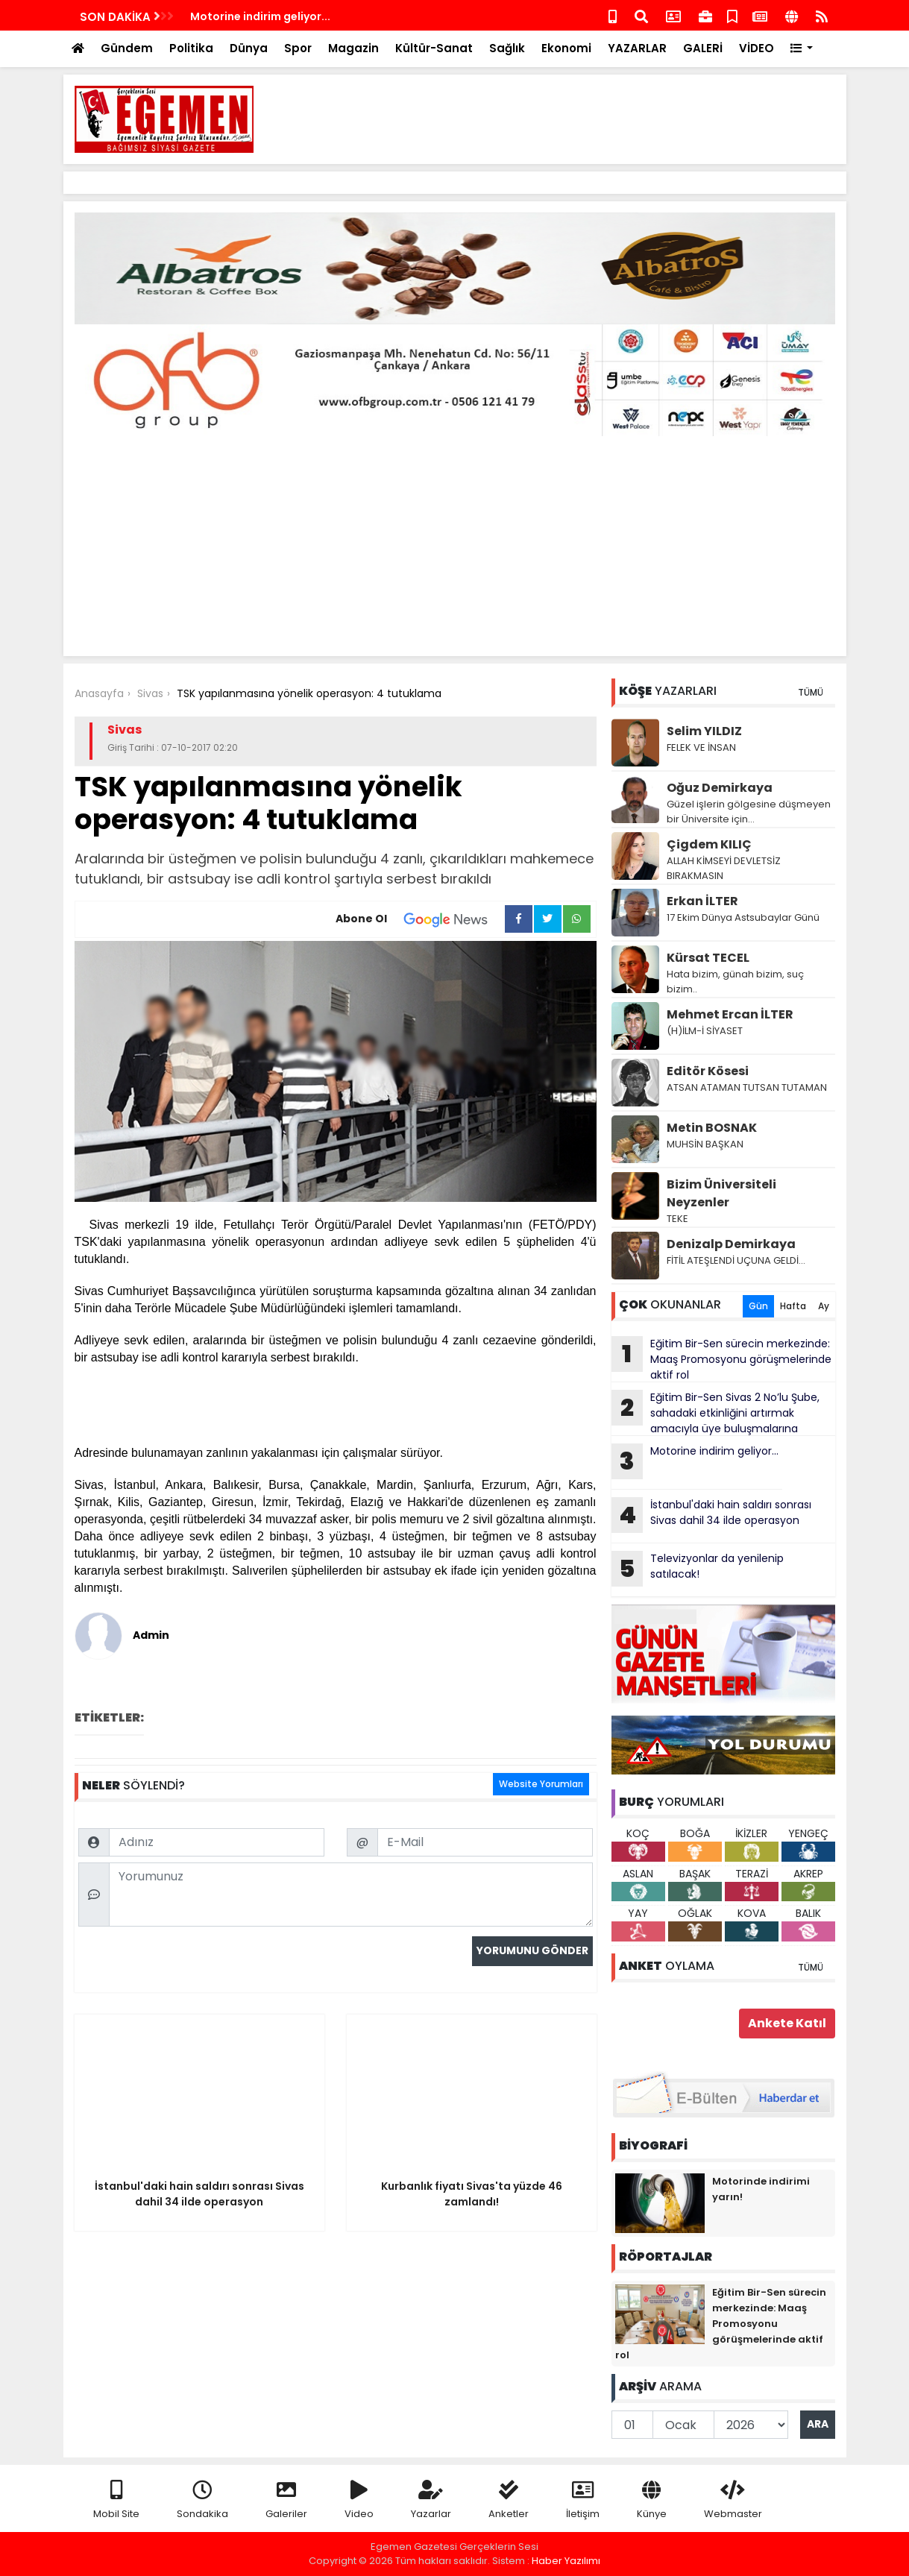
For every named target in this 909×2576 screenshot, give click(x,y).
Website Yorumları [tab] (541, 1783)
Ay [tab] (823, 1306)
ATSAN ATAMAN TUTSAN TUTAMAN (747, 1087)
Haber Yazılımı (566, 2561)
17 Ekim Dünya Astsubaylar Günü (743, 917)
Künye (652, 2500)
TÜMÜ (810, 692)
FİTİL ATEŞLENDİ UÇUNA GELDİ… (736, 1260)
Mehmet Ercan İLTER (730, 1014)
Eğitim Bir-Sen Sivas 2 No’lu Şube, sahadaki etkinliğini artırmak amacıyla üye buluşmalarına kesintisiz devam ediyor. (715, 1413)
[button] (802, 49)
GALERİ (703, 48)
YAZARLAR (637, 48)
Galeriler (286, 2500)
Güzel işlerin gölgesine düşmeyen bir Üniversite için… (749, 811)
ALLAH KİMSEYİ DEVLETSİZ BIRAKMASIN (724, 868)
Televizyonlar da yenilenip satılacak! (697, 1569)
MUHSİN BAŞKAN (705, 1144)
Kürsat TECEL (708, 957)
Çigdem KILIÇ (709, 844)
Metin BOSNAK (712, 1127)
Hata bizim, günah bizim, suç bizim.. (735, 981)
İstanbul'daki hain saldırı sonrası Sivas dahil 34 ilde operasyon (711, 1515)
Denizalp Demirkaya (731, 1244)
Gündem (127, 48)
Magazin (353, 48)
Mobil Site (116, 2500)
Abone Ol (420, 919)
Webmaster (733, 2500)
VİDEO (756, 48)
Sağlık (507, 48)
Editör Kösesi (708, 1071)
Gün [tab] (758, 1306)
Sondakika (202, 2500)
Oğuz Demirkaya (720, 787)
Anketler (508, 2500)
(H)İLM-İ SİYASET (705, 1031)
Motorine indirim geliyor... (695, 1461)
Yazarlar (431, 2500)
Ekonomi (566, 48)
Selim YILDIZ (704, 731)
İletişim (583, 2500)
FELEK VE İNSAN (701, 747)
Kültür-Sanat (434, 48)
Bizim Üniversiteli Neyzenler (721, 1193)
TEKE (677, 1219)
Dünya (249, 48)
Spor (298, 48)
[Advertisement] (563, 119)
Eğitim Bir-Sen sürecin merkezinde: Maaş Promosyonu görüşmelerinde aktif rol (721, 1359)
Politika (191, 48)
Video (359, 2500)
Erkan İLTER (702, 901)
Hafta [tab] (793, 1306)
